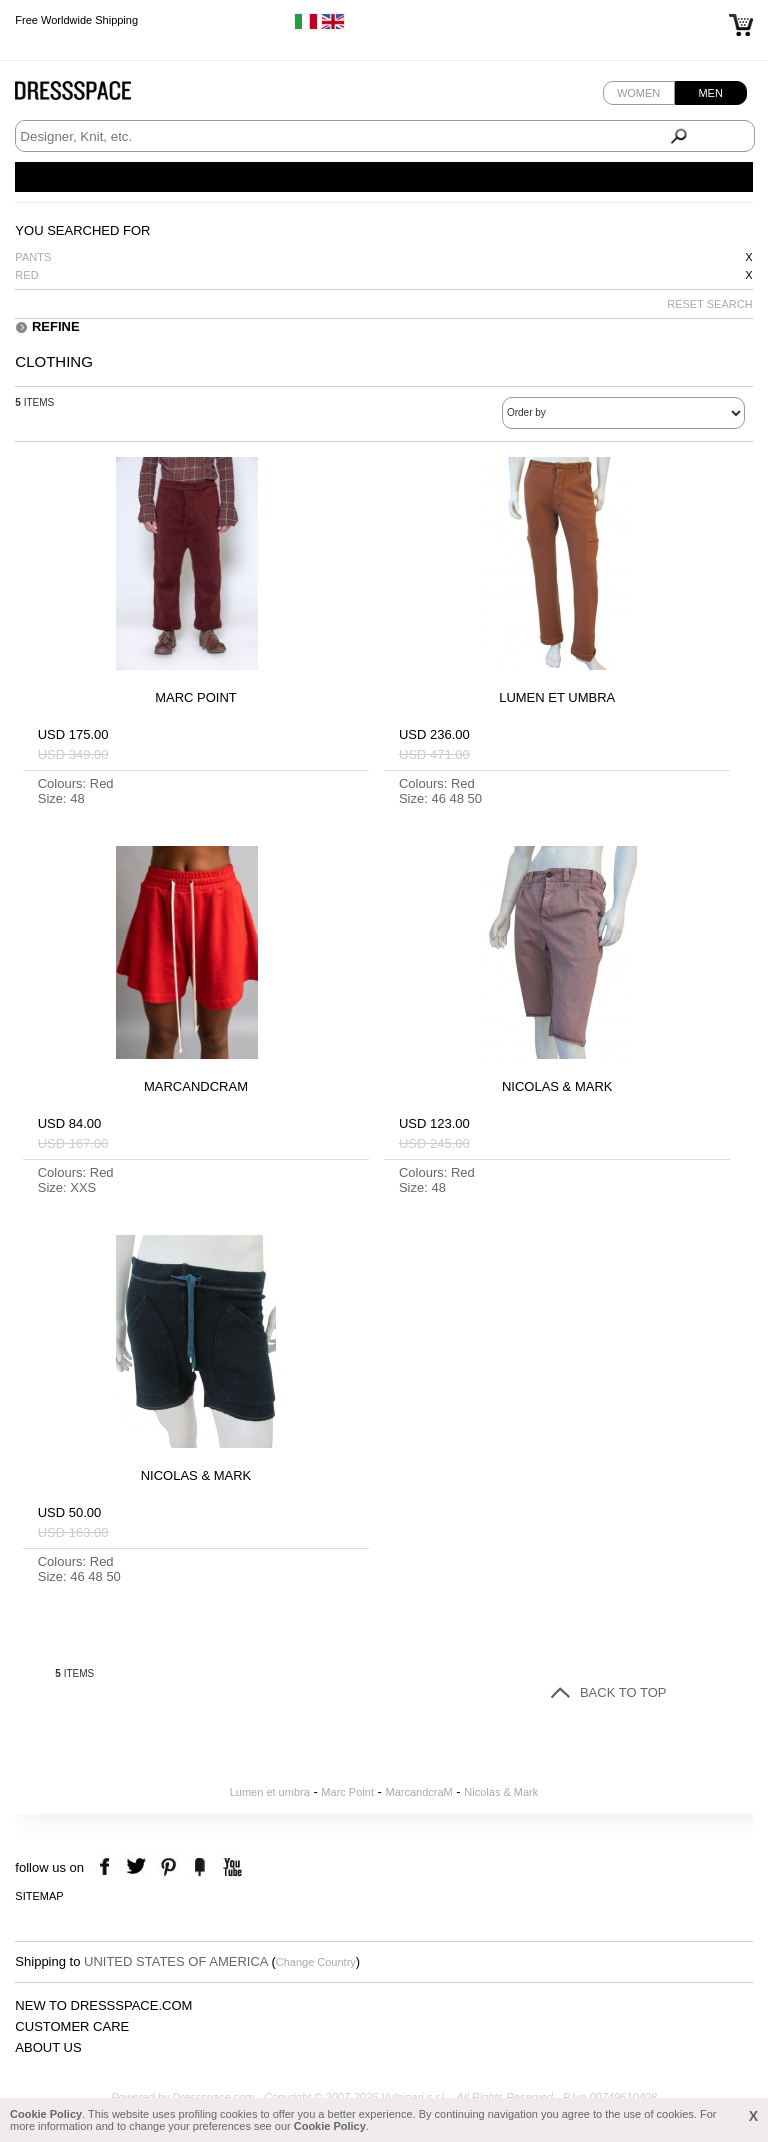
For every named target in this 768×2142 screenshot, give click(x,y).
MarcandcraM (419, 1792)
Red (26, 275)
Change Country (316, 1962)
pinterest (168, 1867)
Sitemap (39, 1896)
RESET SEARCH (709, 304)
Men (710, 93)
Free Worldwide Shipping (76, 20)
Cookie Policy (46, 2114)
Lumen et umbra (270, 1792)
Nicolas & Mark (501, 1792)
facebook (107, 1867)
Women (638, 93)
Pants (33, 257)
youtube (230, 1867)
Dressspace (92, 95)
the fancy (199, 1867)
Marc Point (347, 1792)
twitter (138, 1867)
